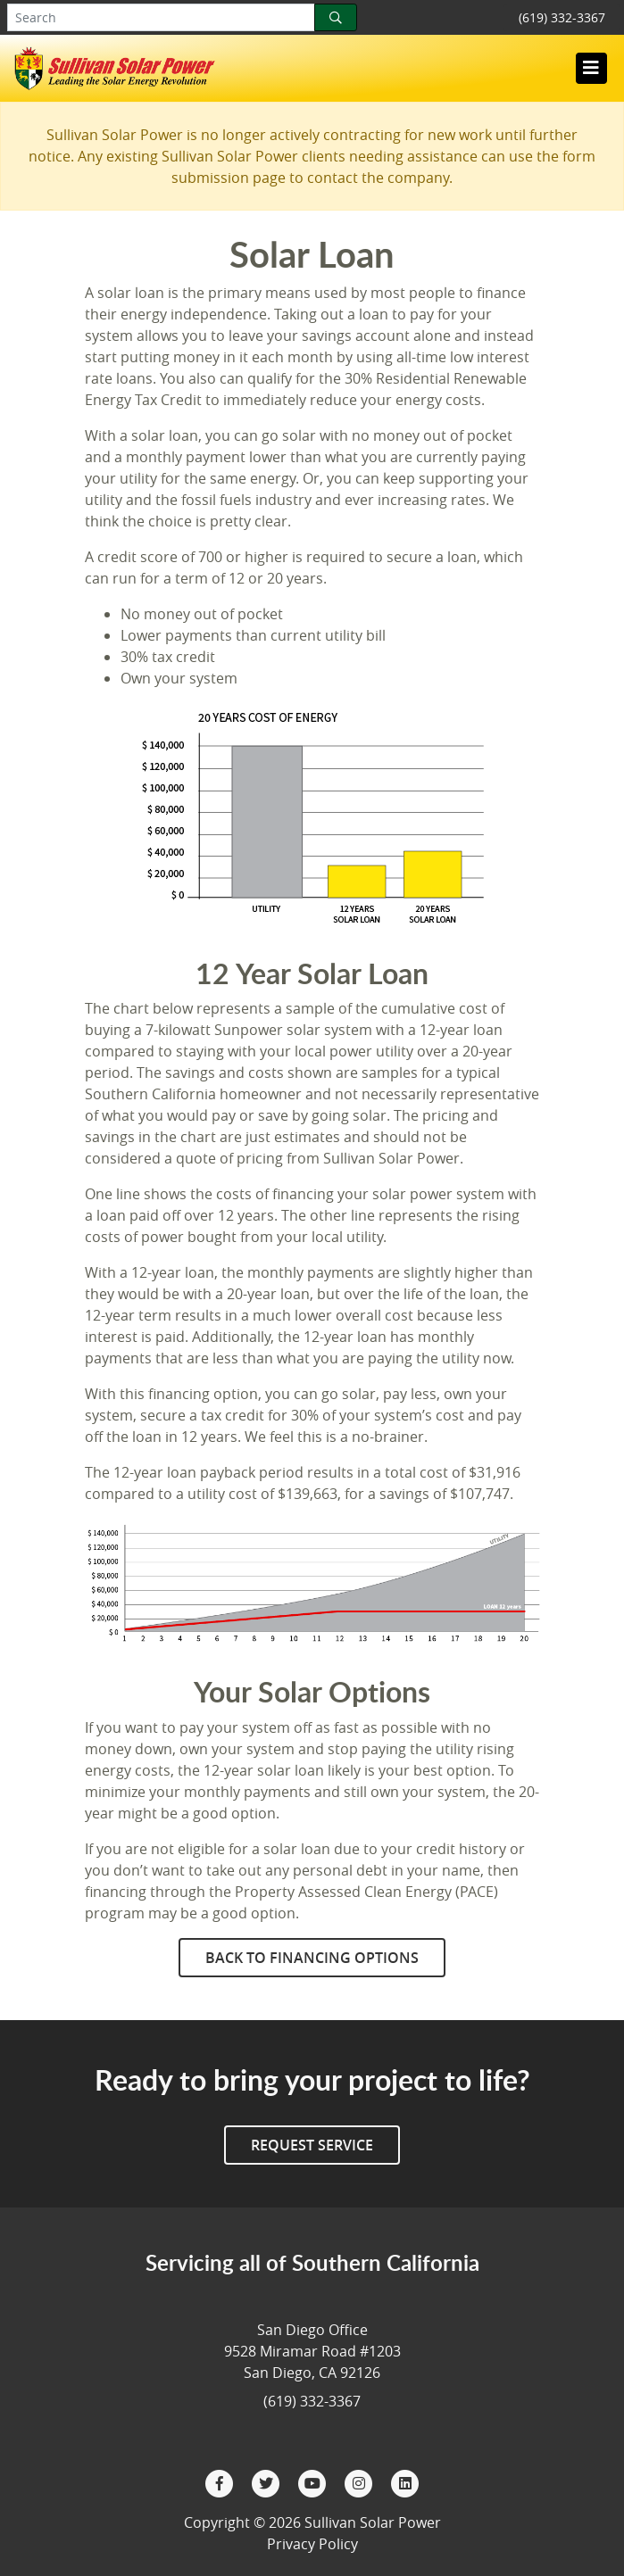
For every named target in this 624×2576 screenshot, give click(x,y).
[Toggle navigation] (591, 68)
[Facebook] (221, 2481)
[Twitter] (268, 2481)
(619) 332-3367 (562, 17)
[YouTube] (314, 2481)
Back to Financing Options (312, 1957)
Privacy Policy (312, 2544)
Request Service (312, 2145)
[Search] (335, 17)
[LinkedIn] (405, 2481)
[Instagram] (360, 2481)
